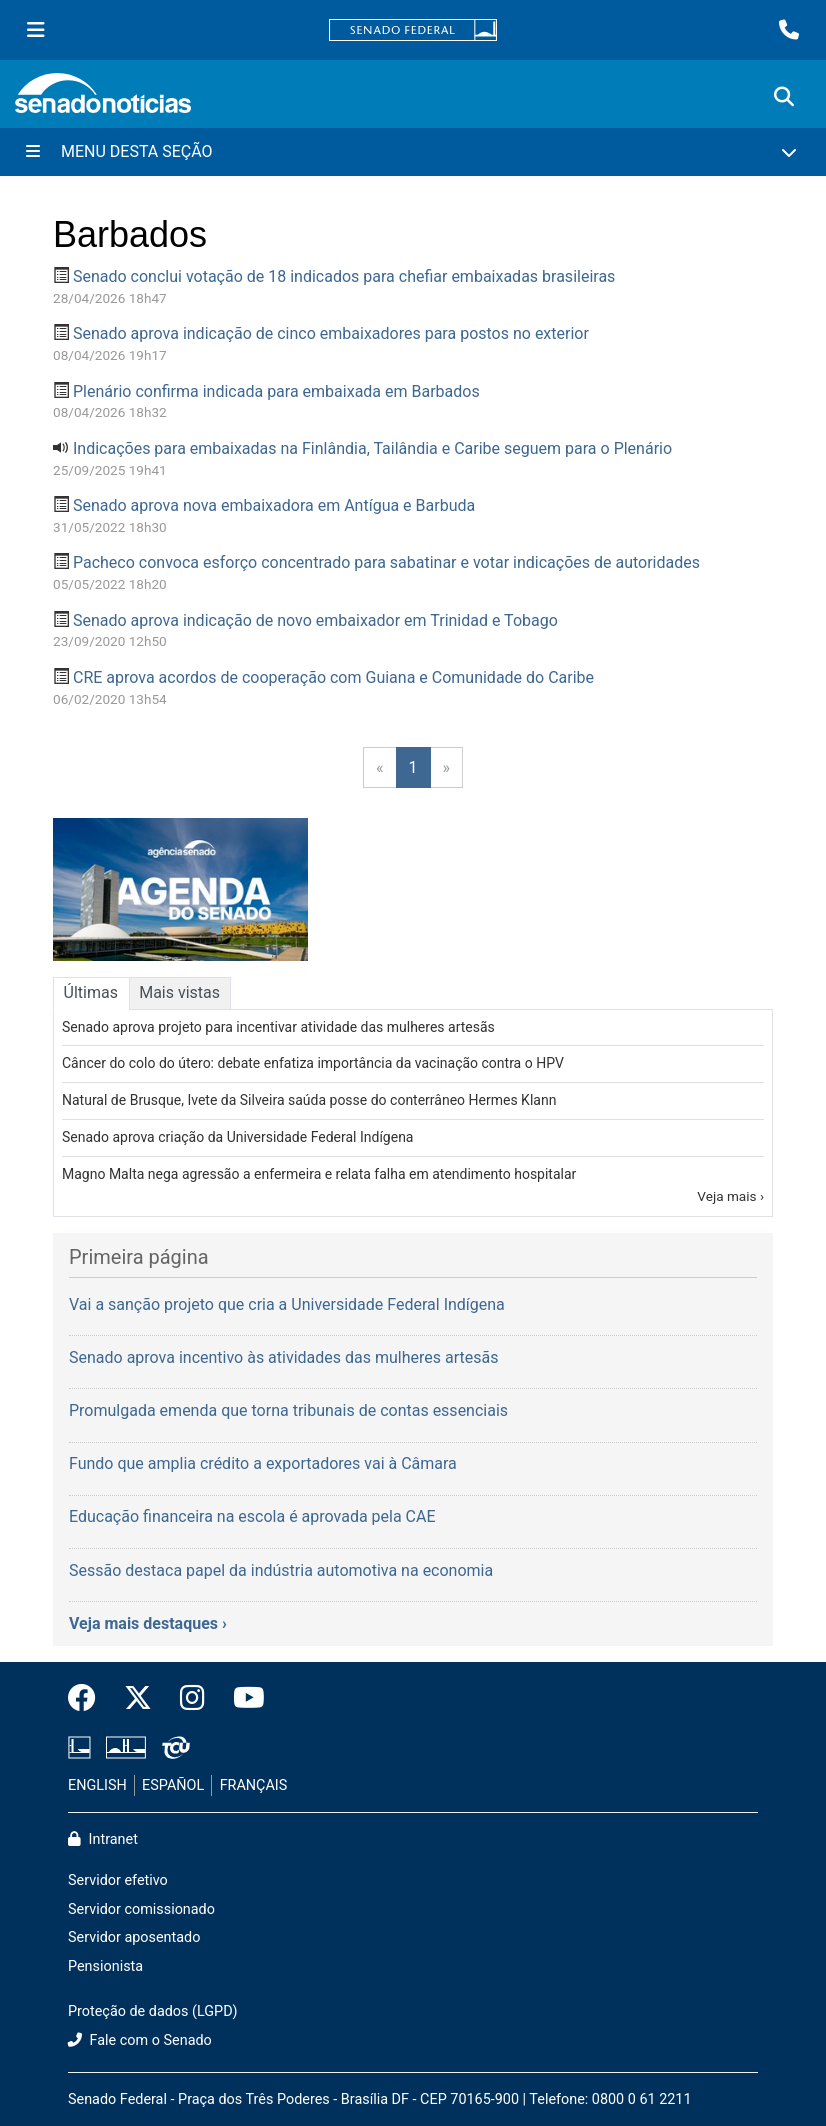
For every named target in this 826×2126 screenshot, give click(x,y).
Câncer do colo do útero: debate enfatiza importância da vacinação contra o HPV (313, 1063)
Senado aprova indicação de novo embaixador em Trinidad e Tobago (315, 620)
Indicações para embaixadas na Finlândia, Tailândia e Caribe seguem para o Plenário (372, 448)
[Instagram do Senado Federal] (192, 1699)
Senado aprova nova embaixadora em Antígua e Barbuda (274, 505)
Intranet (103, 1839)
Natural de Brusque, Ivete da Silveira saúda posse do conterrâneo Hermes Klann (309, 1100)
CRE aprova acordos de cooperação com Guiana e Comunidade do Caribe (333, 677)
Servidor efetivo (118, 1880)
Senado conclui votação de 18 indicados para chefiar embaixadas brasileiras (344, 276)
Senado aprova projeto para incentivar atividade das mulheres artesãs (278, 1027)
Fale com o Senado (140, 2040)
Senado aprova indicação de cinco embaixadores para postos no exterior (331, 333)
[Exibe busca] (784, 97)
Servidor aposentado (134, 1937)
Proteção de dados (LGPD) (153, 2011)
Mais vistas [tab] (179, 992)
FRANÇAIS (254, 1785)
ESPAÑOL (173, 1785)
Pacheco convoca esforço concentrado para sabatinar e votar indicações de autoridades (386, 562)
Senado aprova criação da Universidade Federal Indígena (237, 1137)
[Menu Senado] (36, 30)
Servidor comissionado (141, 1909)
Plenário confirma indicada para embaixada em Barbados (276, 391)
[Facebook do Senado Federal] (89, 1699)
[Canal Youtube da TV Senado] (242, 1699)
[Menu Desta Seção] (413, 152)
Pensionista (105, 1966)
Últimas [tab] (91, 992)
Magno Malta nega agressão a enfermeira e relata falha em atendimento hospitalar (319, 1174)
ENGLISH (97, 1785)
